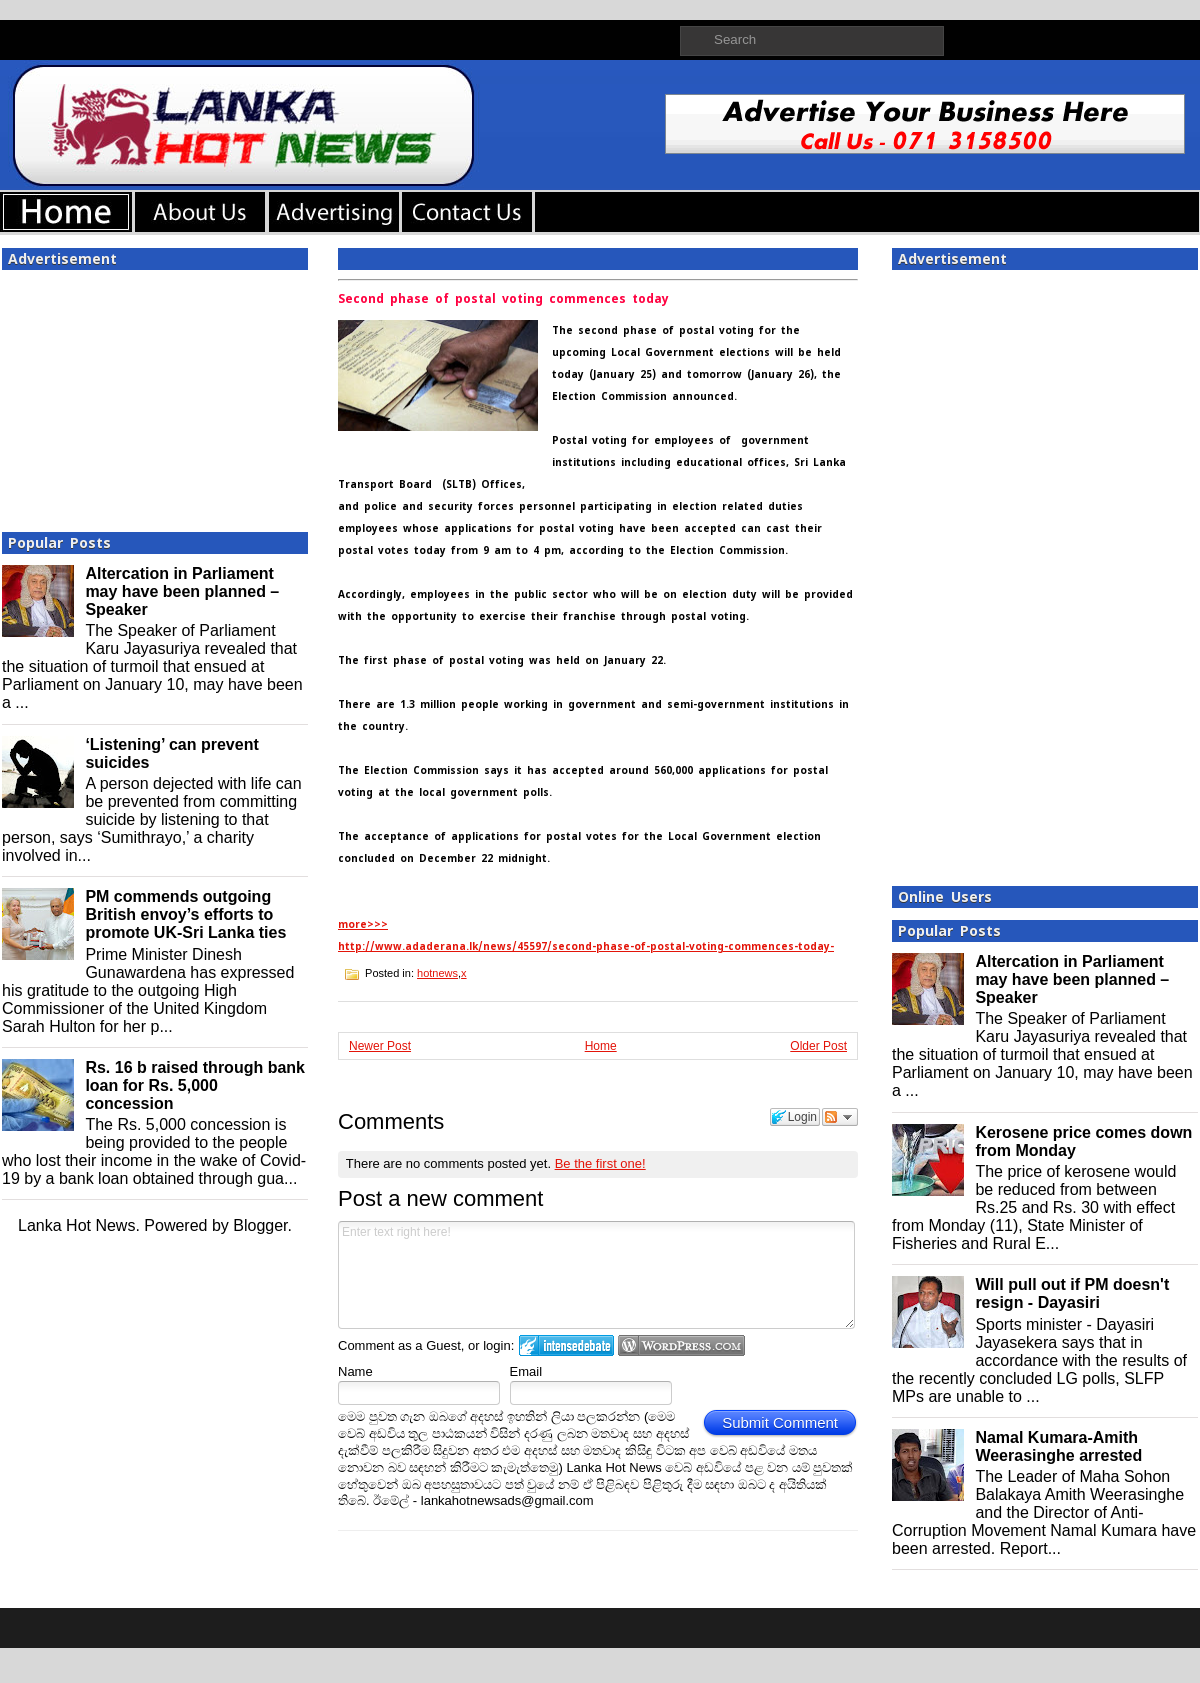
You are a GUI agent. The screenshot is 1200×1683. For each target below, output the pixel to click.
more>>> (363, 924)
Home (601, 1046)
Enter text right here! (596, 1275)
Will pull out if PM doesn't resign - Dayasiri (1072, 1293)
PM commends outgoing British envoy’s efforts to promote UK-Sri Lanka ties (185, 914)
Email (526, 1371)
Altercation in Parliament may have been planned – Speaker (182, 591)
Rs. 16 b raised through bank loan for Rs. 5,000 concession (195, 1085)
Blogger (260, 1225)
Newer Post (380, 1046)
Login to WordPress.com (681, 1345)
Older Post (818, 1046)
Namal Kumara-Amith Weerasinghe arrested (1058, 1446)
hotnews (437, 973)
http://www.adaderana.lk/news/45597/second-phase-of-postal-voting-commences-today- (586, 946)
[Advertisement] (155, 395)
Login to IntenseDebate (566, 1345)
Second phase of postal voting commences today (503, 299)
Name (355, 1371)
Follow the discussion (840, 1117)
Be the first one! (600, 1163)
